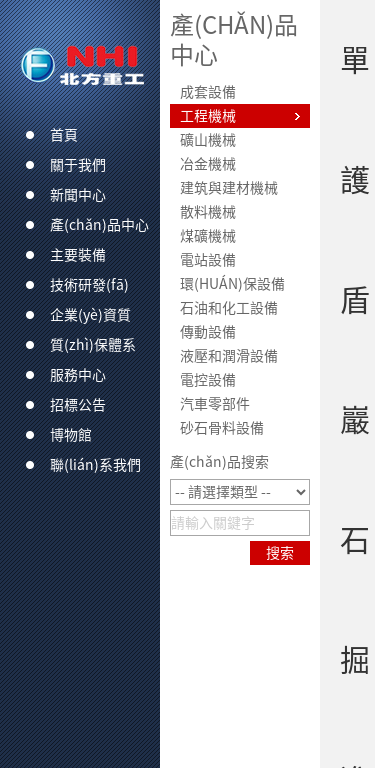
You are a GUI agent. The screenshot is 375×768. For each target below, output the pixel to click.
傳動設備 (208, 332)
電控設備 (208, 380)
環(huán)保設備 (232, 284)
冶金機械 (208, 164)
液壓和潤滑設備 (229, 356)
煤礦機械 (208, 236)
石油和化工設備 (229, 308)
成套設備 (208, 92)
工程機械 (208, 116)
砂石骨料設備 (222, 428)
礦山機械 (208, 140)
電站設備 (208, 260)
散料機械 (208, 212)
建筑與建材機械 (229, 188)
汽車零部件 (215, 404)
